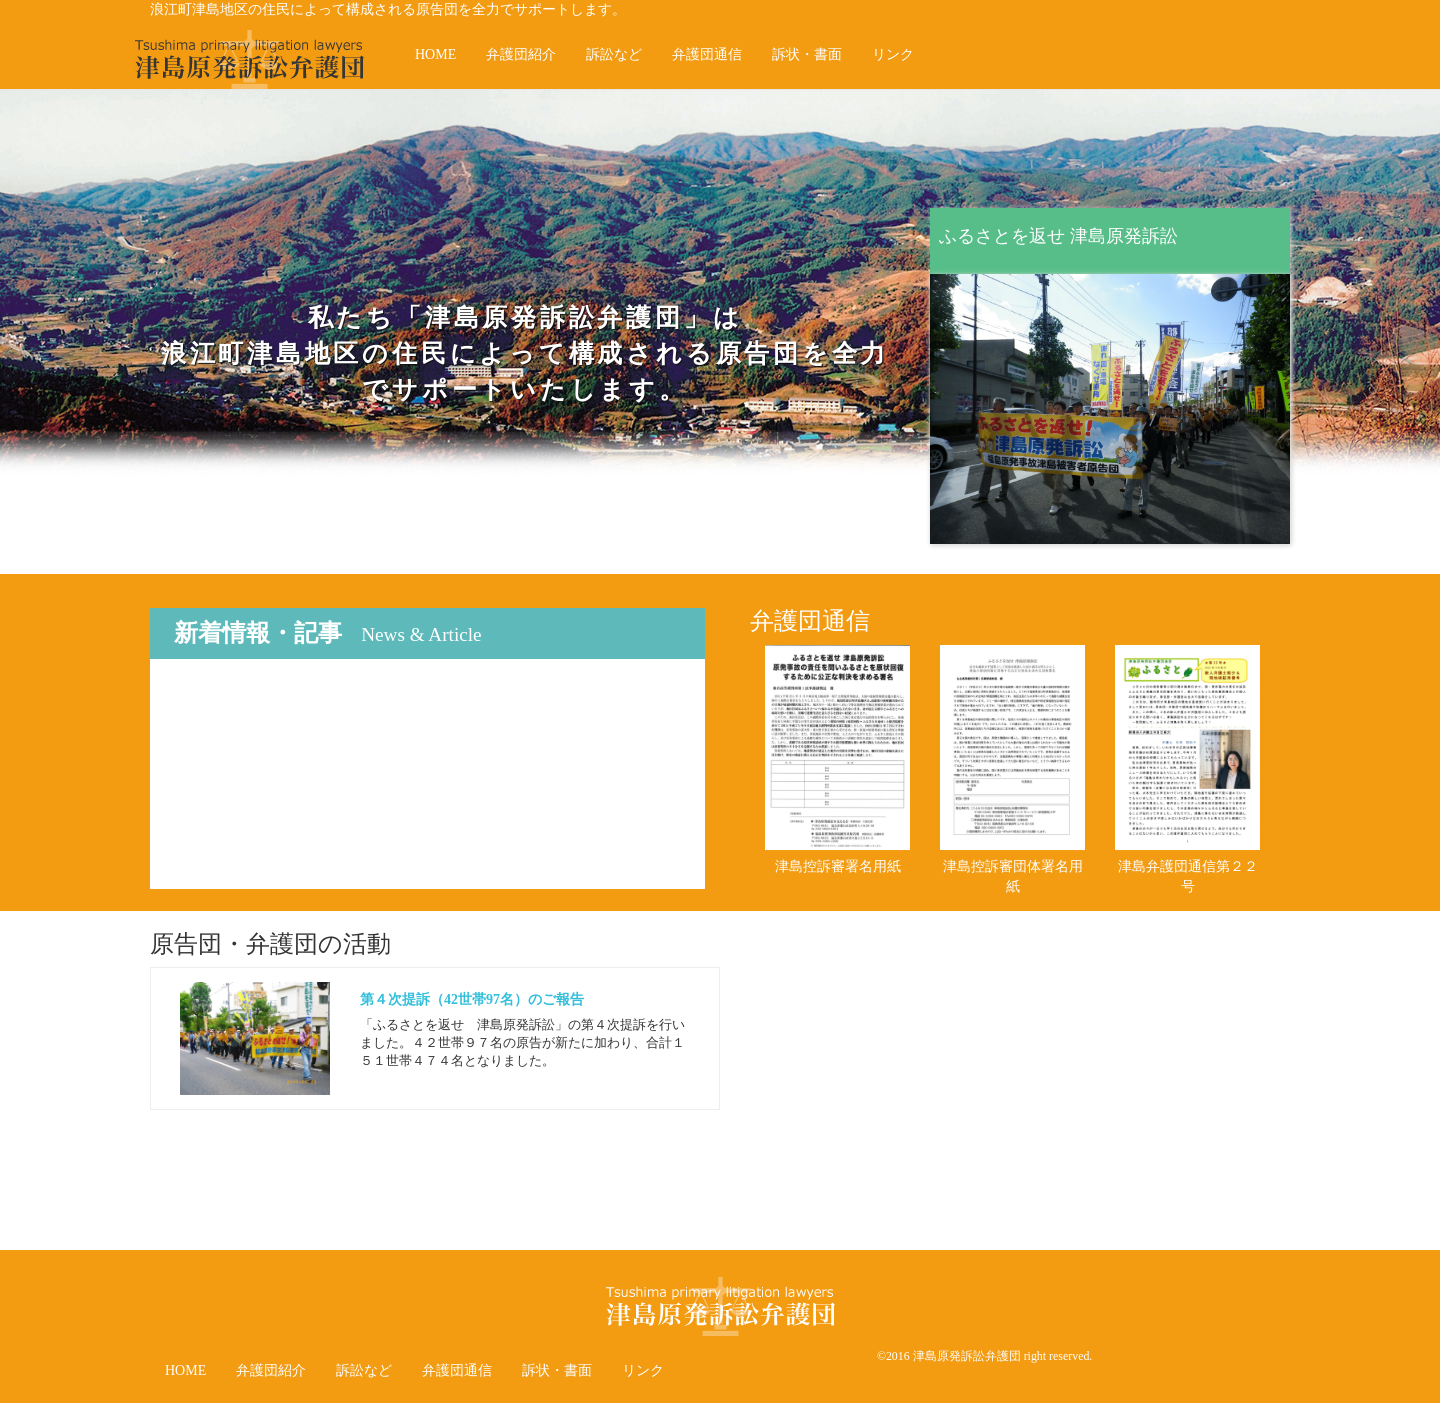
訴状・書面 (807, 54)
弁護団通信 (707, 54)
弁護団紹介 (521, 54)
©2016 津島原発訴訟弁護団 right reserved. (984, 1356)
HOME (435, 54)
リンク (893, 54)
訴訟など (614, 54)
